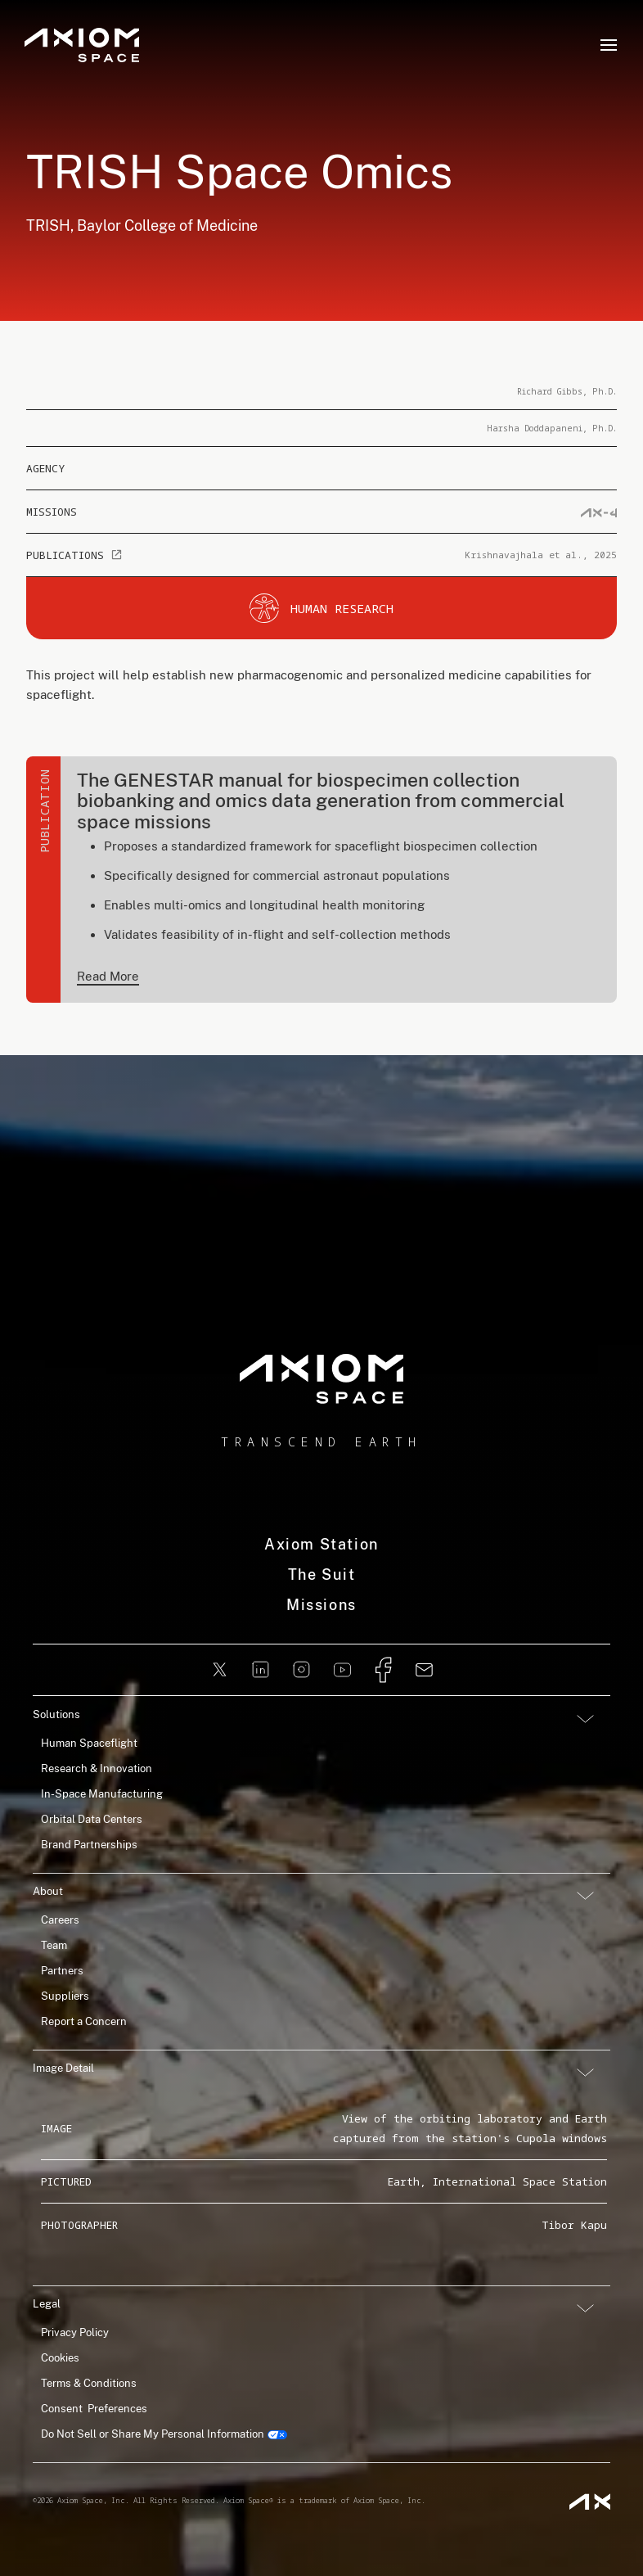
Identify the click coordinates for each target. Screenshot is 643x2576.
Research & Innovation (96, 1768)
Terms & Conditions (89, 2383)
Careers (60, 1920)
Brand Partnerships (89, 1844)
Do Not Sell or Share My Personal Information (152, 2434)
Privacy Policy (75, 2332)
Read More (108, 976)
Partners (62, 1971)
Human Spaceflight (89, 1743)
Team (54, 1945)
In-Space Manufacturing (102, 1794)
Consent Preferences (94, 2408)
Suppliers (65, 1996)
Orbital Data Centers (91, 1819)
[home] (321, 1379)
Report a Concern (84, 2021)
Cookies (60, 2358)
